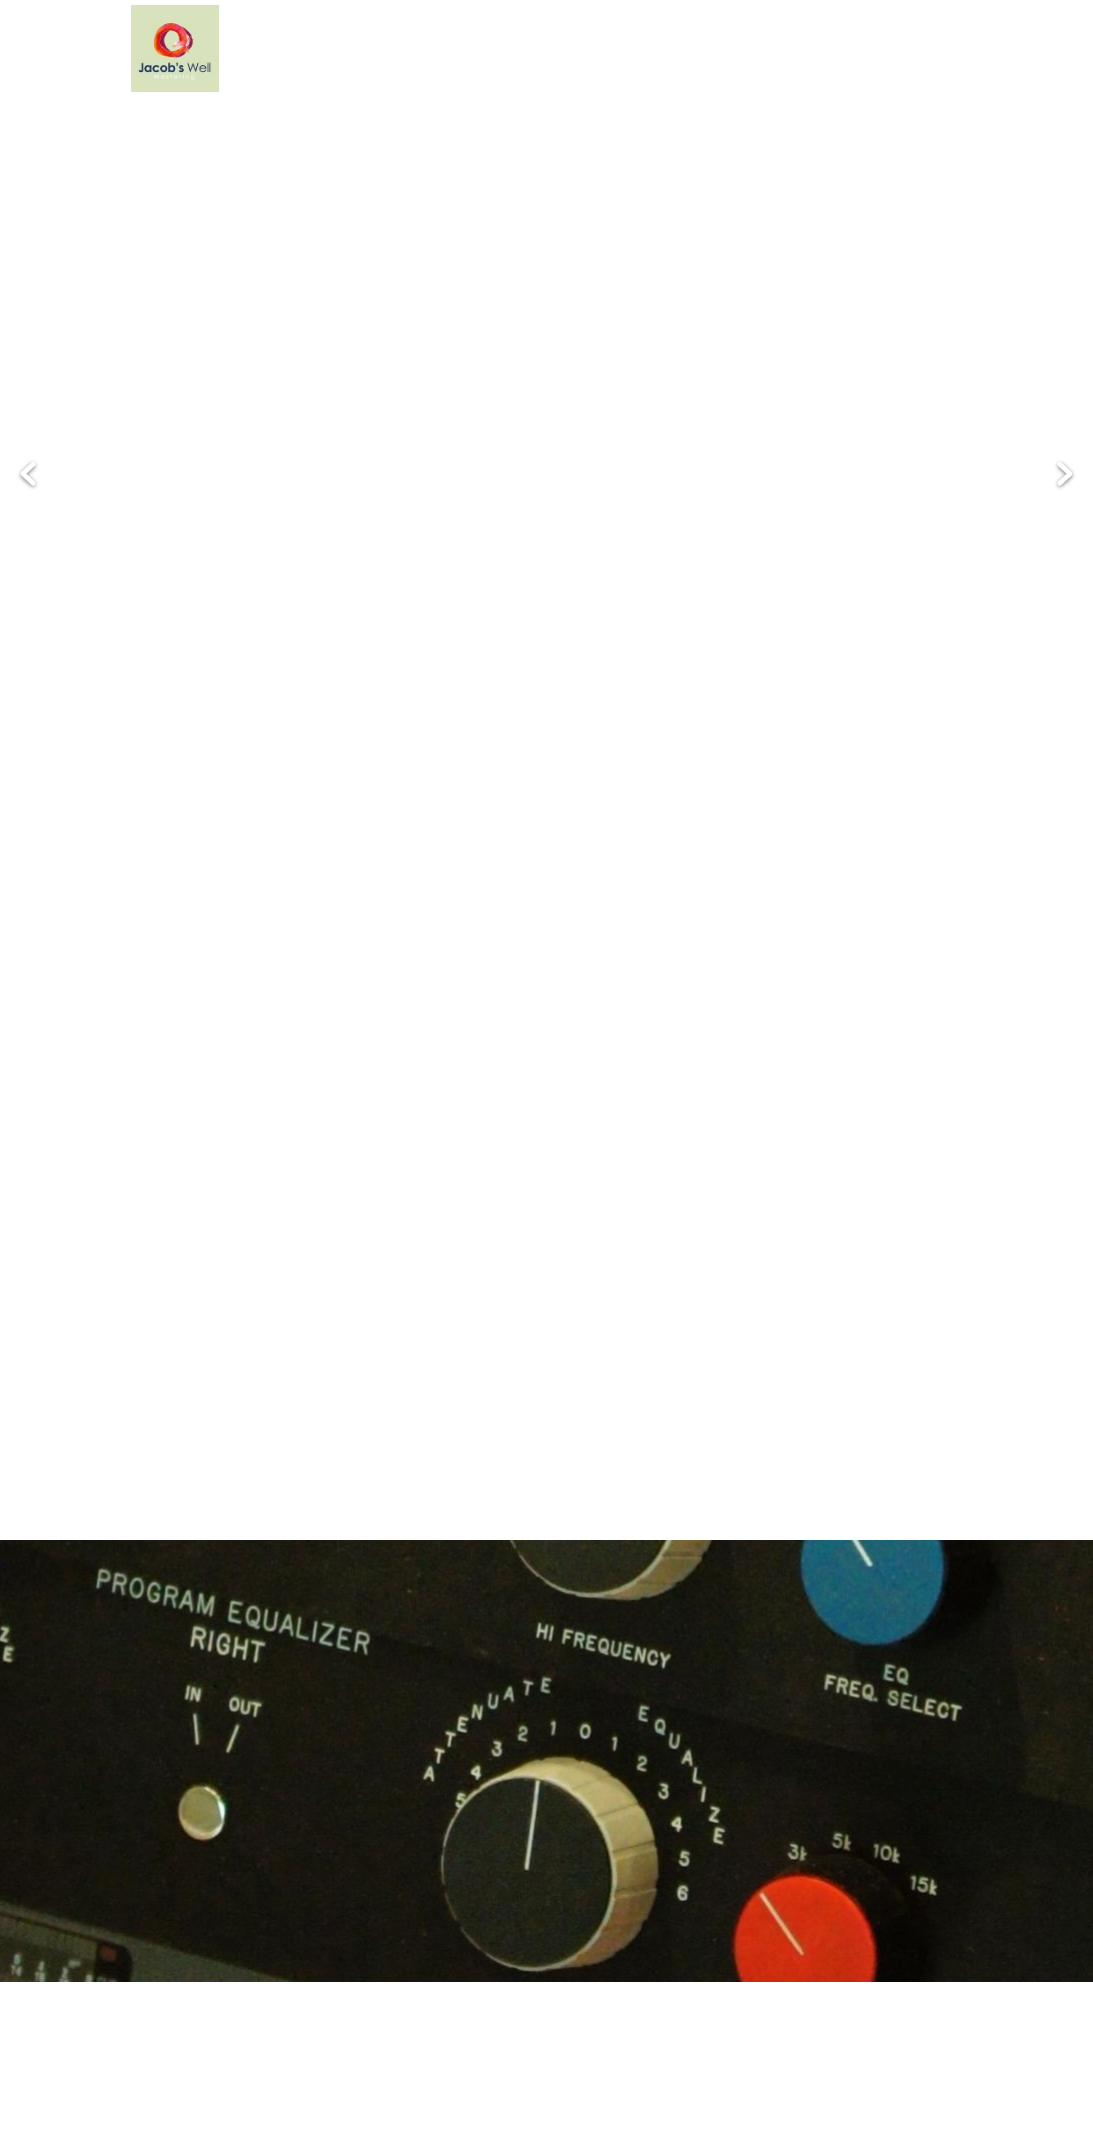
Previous (28, 474)
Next (1065, 474)
